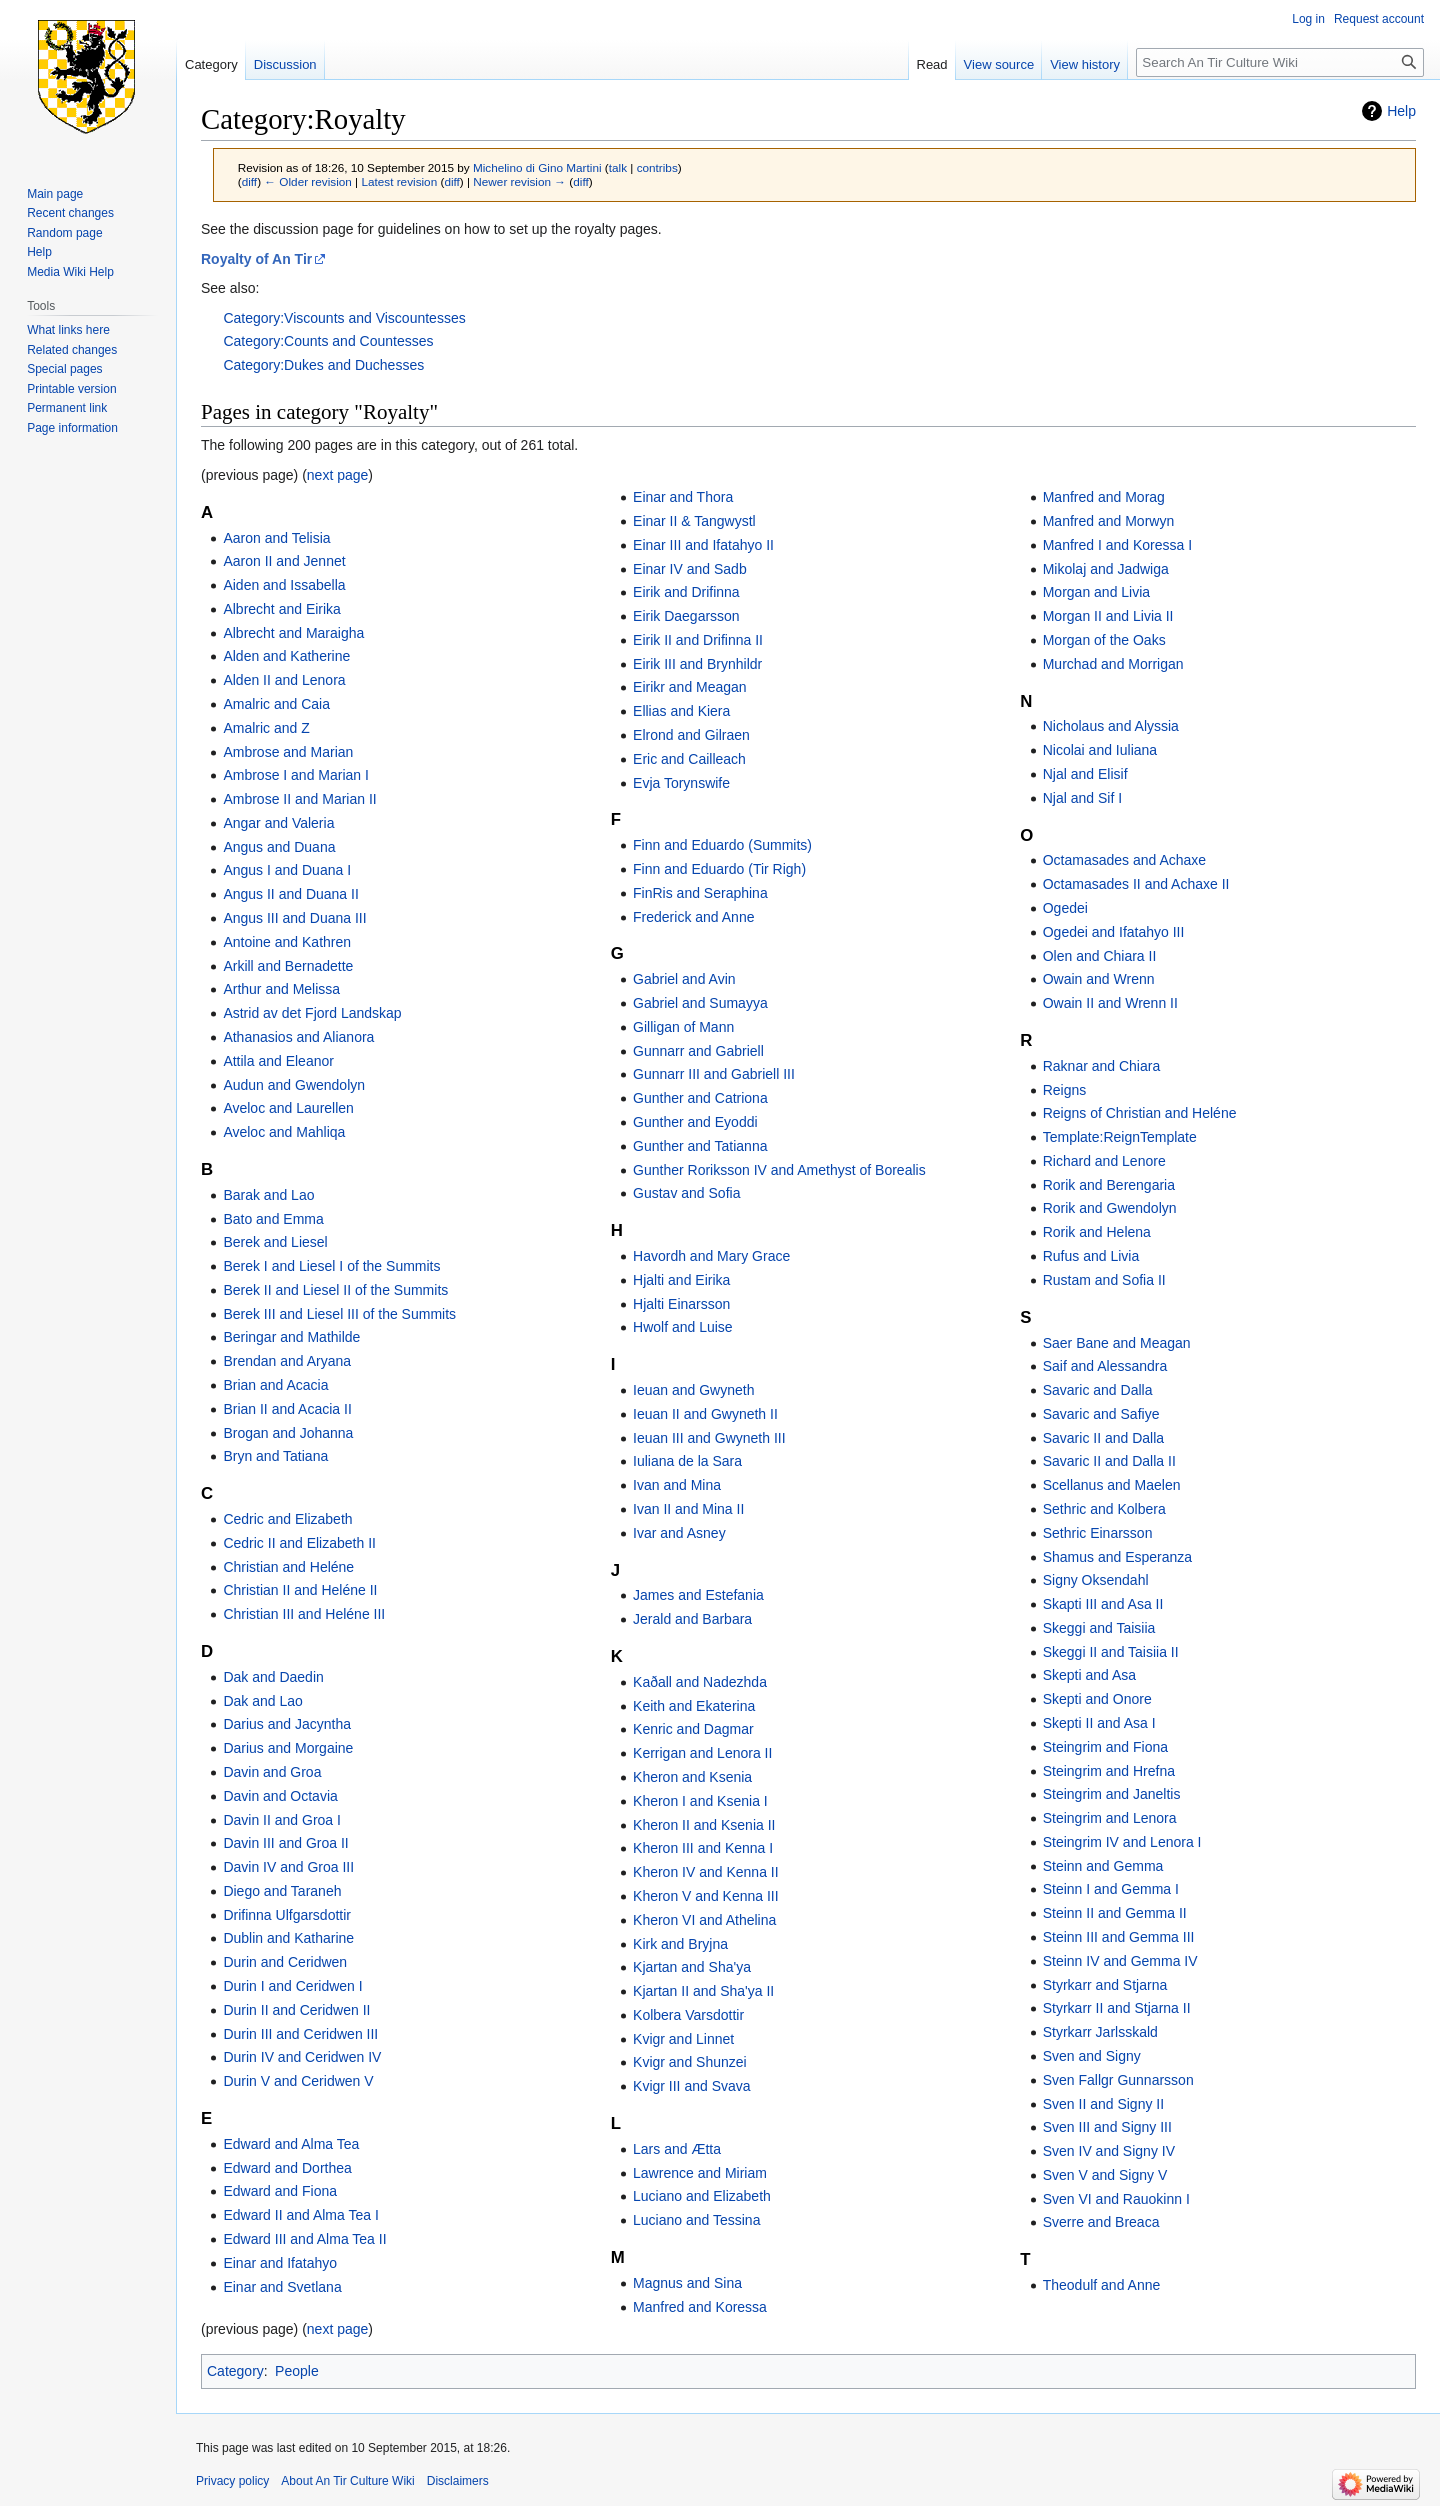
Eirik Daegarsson (686, 616)
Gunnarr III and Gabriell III (714, 1074)
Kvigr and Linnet (683, 2039)
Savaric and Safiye (1101, 1414)
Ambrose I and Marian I (296, 775)
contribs (657, 167)
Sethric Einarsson (1098, 1533)
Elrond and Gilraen (691, 735)
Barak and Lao (268, 1195)
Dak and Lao (262, 1701)
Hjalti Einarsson (681, 1304)
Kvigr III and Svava (692, 2086)
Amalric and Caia (276, 704)
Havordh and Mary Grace (711, 1256)
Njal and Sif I (1082, 798)
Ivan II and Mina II (688, 1509)
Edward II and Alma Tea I (300, 2215)
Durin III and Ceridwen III (300, 2034)
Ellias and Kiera (681, 711)
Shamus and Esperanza (1117, 1557)
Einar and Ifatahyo (280, 2263)
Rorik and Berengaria (1109, 1185)
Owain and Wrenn (1099, 979)
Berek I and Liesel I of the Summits (331, 1266)
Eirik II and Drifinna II (698, 640)
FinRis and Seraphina (700, 893)
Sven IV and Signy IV (1109, 2151)
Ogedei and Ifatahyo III (1114, 932)
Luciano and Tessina (696, 2220)
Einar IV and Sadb (690, 569)
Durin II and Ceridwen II (296, 2010)
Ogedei (1065, 908)
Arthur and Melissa (281, 989)
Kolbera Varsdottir (688, 2015)
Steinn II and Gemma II (1115, 1913)
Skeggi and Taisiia (1099, 1628)
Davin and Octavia (280, 1796)
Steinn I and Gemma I (1111, 1889)
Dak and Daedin (273, 1677)
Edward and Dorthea (287, 2168)
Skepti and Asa (1089, 1675)
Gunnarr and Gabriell (698, 1051)
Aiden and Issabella (284, 585)
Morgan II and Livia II (1108, 616)
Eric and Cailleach (689, 759)
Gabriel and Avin (684, 979)
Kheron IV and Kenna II (706, 1872)
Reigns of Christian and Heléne (1140, 1113)
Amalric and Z (266, 728)
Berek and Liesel (275, 1242)
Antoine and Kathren (287, 942)
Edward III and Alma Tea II (304, 2239)
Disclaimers (458, 2481)
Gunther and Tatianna (700, 1146)
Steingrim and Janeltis (1112, 1794)
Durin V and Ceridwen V (298, 2081)
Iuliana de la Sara (687, 1461)
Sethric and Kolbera (1104, 1509)
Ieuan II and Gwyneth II (705, 1414)
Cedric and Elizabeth (287, 1519)
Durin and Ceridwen (285, 1962)
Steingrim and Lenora (1110, 1818)
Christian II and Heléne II (300, 1590)
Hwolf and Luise (683, 1327)
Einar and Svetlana (282, 2287)
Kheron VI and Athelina (704, 1920)
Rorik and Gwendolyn (1110, 1208)
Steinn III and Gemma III (1119, 1937)
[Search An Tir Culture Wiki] (1280, 62)
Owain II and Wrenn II (1110, 1003)
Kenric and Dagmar (693, 1729)
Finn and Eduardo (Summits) (722, 845)
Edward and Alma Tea (291, 2144)
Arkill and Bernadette (288, 966)
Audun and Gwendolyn (294, 1085)
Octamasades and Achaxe (1124, 860)
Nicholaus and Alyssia (1111, 726)
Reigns (1065, 1090)
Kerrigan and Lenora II (702, 1753)
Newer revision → (519, 181)
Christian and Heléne (288, 1567)
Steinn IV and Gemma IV (1120, 1961)
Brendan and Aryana (287, 1361)
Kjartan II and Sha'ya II (703, 1991)
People (297, 2371)
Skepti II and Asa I (1099, 1723)
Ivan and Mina (677, 1485)
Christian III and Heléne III (304, 1614)
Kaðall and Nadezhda (700, 1682)
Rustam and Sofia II (1104, 1280)
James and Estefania (698, 1595)
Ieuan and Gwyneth (693, 1390)
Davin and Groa (272, 1772)
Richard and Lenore (1104, 1161)
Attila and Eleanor (278, 1061)
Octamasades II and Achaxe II (1136, 884)
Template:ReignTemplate (1120, 1137)
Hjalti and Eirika (681, 1280)
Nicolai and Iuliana (1100, 750)
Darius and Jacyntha (287, 1724)
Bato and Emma (273, 1219)
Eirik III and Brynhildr (697, 664)
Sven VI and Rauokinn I (1116, 2199)
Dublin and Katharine (288, 1938)
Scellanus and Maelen (1112, 1485)
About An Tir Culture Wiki (347, 2481)
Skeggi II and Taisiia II (1111, 1652)
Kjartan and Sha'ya (692, 1967)
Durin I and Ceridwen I (292, 1986)
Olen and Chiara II (1100, 956)
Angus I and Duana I (287, 870)
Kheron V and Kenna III (706, 1896)
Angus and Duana (279, 847)
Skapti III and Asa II (1103, 1604)
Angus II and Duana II (290, 894)
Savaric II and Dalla (1103, 1438)
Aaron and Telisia (276, 538)
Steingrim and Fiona (1105, 1747)
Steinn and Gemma (1103, 1866)
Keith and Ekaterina (694, 1706)
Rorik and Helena (1097, 1232)
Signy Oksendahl (1096, 1580)
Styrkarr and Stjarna (1105, 1985)
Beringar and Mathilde (291, 1337)
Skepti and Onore (1097, 1699)
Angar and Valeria (278, 823)
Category (235, 2371)
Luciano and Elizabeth (702, 2196)
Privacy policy (232, 2481)
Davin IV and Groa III (288, 1867)
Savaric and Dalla (1098, 1390)
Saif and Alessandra (1105, 1366)
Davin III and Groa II (285, 1843)
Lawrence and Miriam (700, 2173)
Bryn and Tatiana (275, 1456)
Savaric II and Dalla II (1109, 1461)
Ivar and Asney (679, 1533)
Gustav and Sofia (686, 1193)
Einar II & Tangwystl (694, 521)
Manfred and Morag (1104, 497)
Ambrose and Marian (288, 752)
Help (1401, 111)
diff (249, 181)
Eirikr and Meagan (690, 687)
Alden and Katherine (286, 656)
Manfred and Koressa (700, 2307)
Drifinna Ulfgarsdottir (287, 1915)
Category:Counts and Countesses (328, 341)
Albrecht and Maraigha (293, 633)
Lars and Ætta (677, 2149)
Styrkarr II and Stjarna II (1117, 2008)
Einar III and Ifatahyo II (703, 545)
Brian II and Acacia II (287, 1409)
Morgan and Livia (1096, 592)
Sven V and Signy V (1105, 2175)
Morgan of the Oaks (1104, 640)
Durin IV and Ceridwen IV (302, 2057)
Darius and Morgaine (288, 1748)
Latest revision (399, 181)
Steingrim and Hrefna (1109, 1771)
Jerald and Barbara (692, 1619)
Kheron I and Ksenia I (700, 1801)
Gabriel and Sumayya (700, 1003)
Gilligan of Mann (683, 1027)
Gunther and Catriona (700, 1098)
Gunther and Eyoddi (695, 1122)
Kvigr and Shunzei (690, 2062)
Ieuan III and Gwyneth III (709, 1438)
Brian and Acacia (275, 1385)
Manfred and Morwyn (1109, 521)
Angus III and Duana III (294, 918)
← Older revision (308, 181)
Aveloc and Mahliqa (284, 1132)
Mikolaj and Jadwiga (1106, 569)
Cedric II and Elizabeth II (299, 1543)
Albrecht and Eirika (282, 609)
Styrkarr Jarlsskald (1100, 2032)
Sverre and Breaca (1101, 2222)
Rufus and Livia (1091, 1256)
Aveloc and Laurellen (288, 1108)
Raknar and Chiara (1102, 1066)
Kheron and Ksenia (692, 1777)
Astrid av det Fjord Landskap (312, 1013)
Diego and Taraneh (282, 1891)
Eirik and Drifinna (686, 592)
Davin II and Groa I (282, 1820)
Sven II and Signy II (1103, 2104)
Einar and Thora (683, 497)
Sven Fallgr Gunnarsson (1118, 2080)
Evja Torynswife (681, 783)
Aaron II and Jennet (284, 561)
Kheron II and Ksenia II (704, 1825)
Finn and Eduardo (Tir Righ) (719, 869)
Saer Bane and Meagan (1117, 1343)
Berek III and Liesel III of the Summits (339, 1314)
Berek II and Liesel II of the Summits (335, 1290)
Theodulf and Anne (1102, 2285)
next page (338, 475)
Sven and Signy (1092, 2056)
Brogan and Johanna (288, 1433)
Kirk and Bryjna (680, 1944)
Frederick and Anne (693, 917)
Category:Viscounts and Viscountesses (344, 318)
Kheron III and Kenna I (703, 1848)
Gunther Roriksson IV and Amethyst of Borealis (779, 1170)
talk (618, 167)
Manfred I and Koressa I (1117, 545)
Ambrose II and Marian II (299, 799)
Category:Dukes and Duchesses (323, 365)
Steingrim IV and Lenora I (1122, 1842)
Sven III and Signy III (1107, 2127)
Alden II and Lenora (284, 680)
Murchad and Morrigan (1113, 664)
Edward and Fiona (280, 2191)
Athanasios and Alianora (298, 1037)
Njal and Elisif (1085, 774)
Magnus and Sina (687, 2283)
